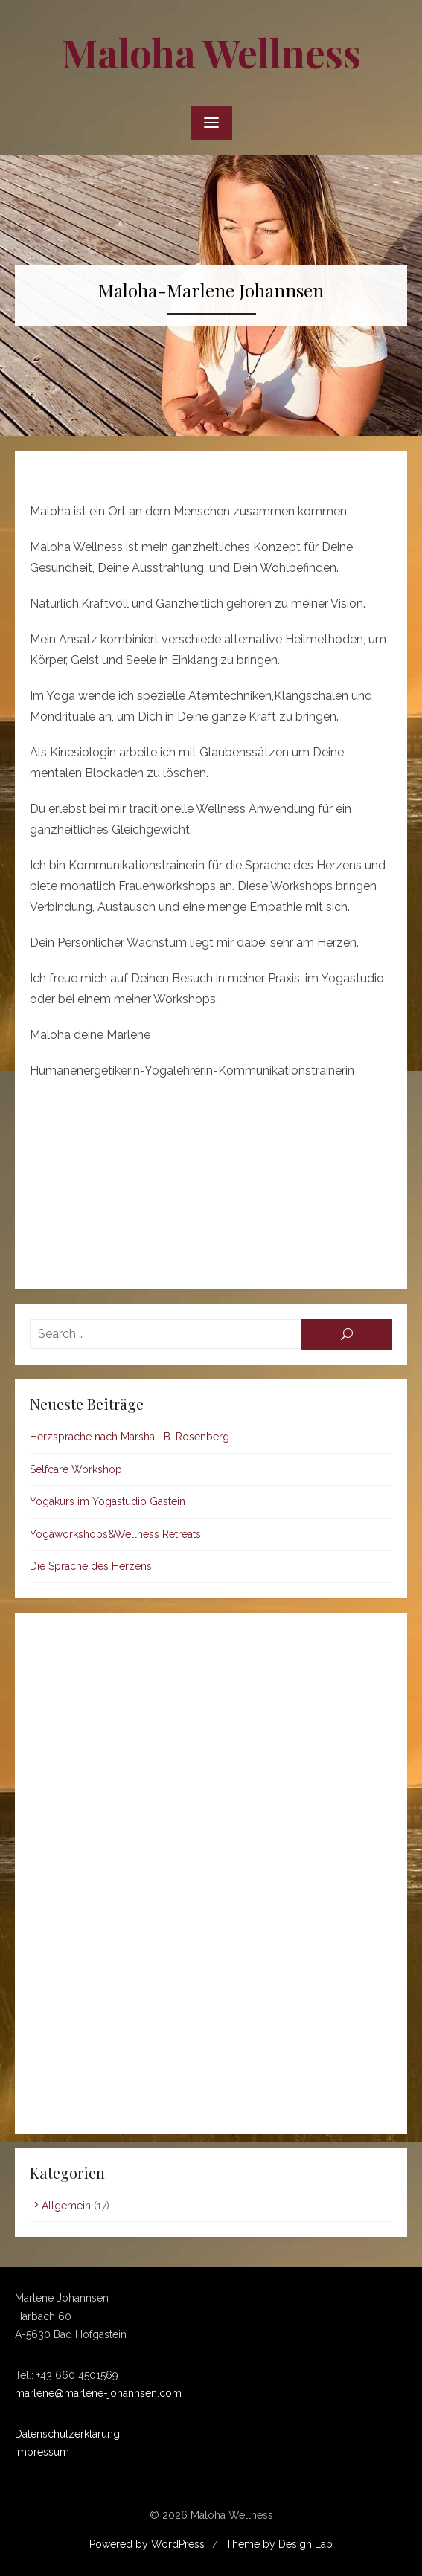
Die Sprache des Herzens (91, 1566)
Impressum (42, 2452)
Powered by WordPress (147, 2544)
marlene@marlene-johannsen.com (98, 2393)
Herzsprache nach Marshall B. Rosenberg (129, 1437)
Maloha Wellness (211, 52)
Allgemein (66, 2206)
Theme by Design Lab (279, 2544)
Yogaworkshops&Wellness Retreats (115, 1534)
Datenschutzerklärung (67, 2434)
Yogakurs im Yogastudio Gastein (107, 1501)
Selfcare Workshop (76, 1469)
